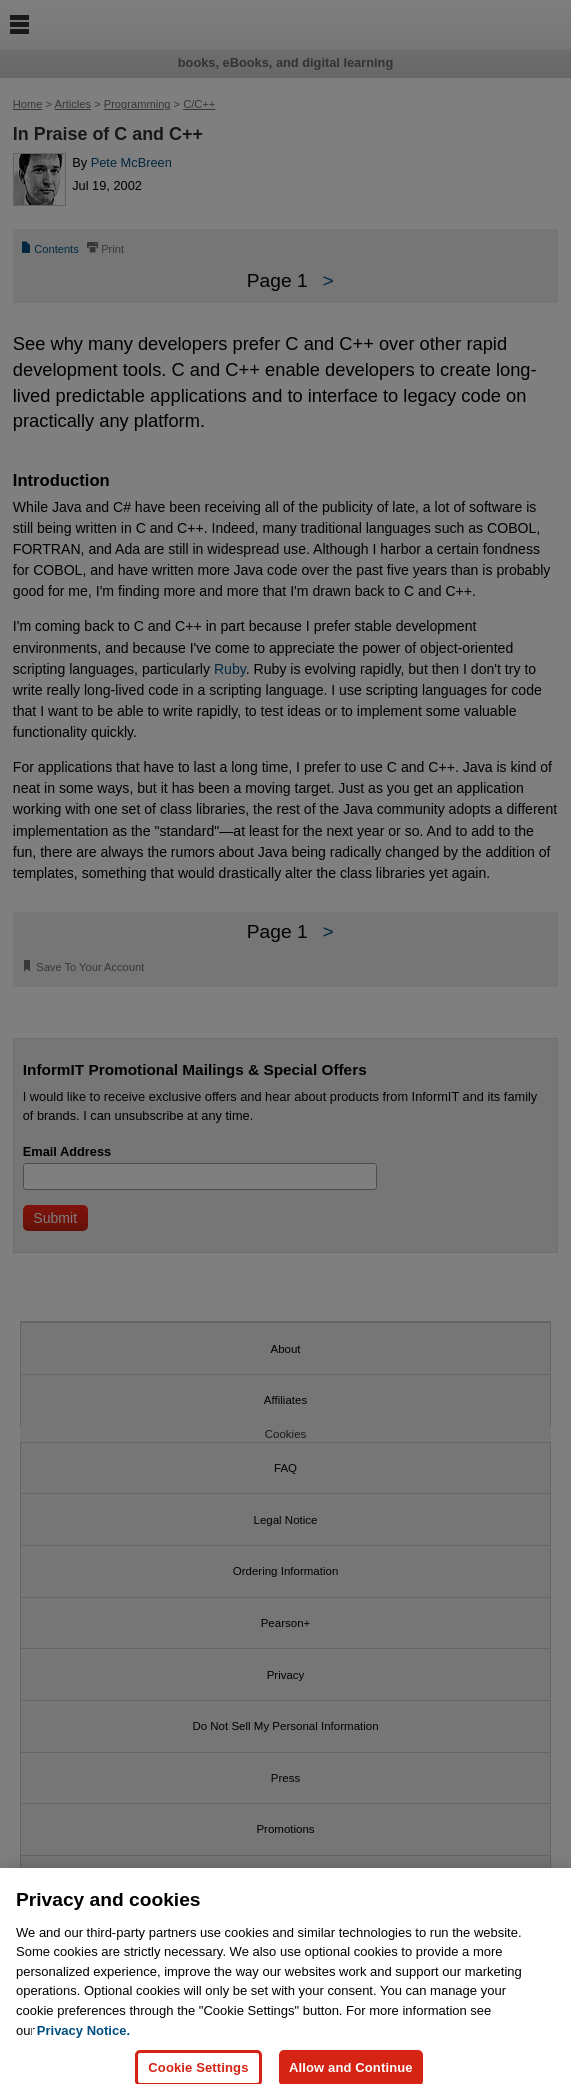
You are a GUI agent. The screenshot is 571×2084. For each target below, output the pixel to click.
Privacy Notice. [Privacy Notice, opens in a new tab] (83, 2039)
